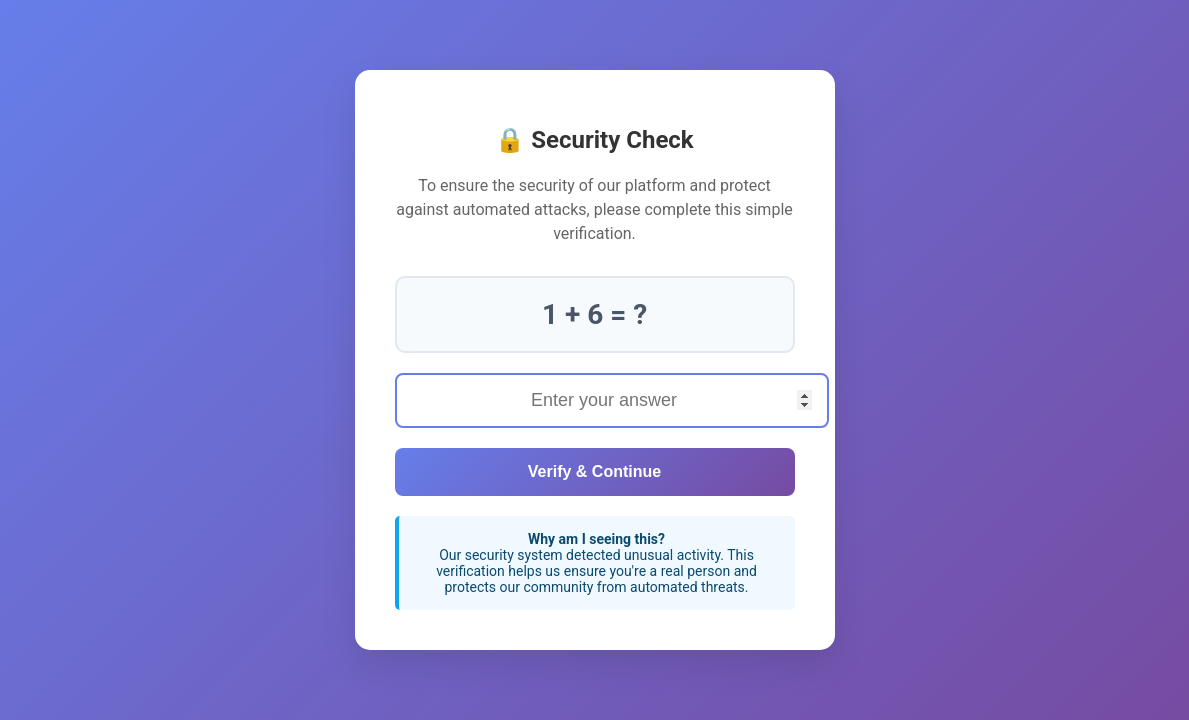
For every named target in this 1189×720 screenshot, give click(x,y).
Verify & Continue (594, 471)
